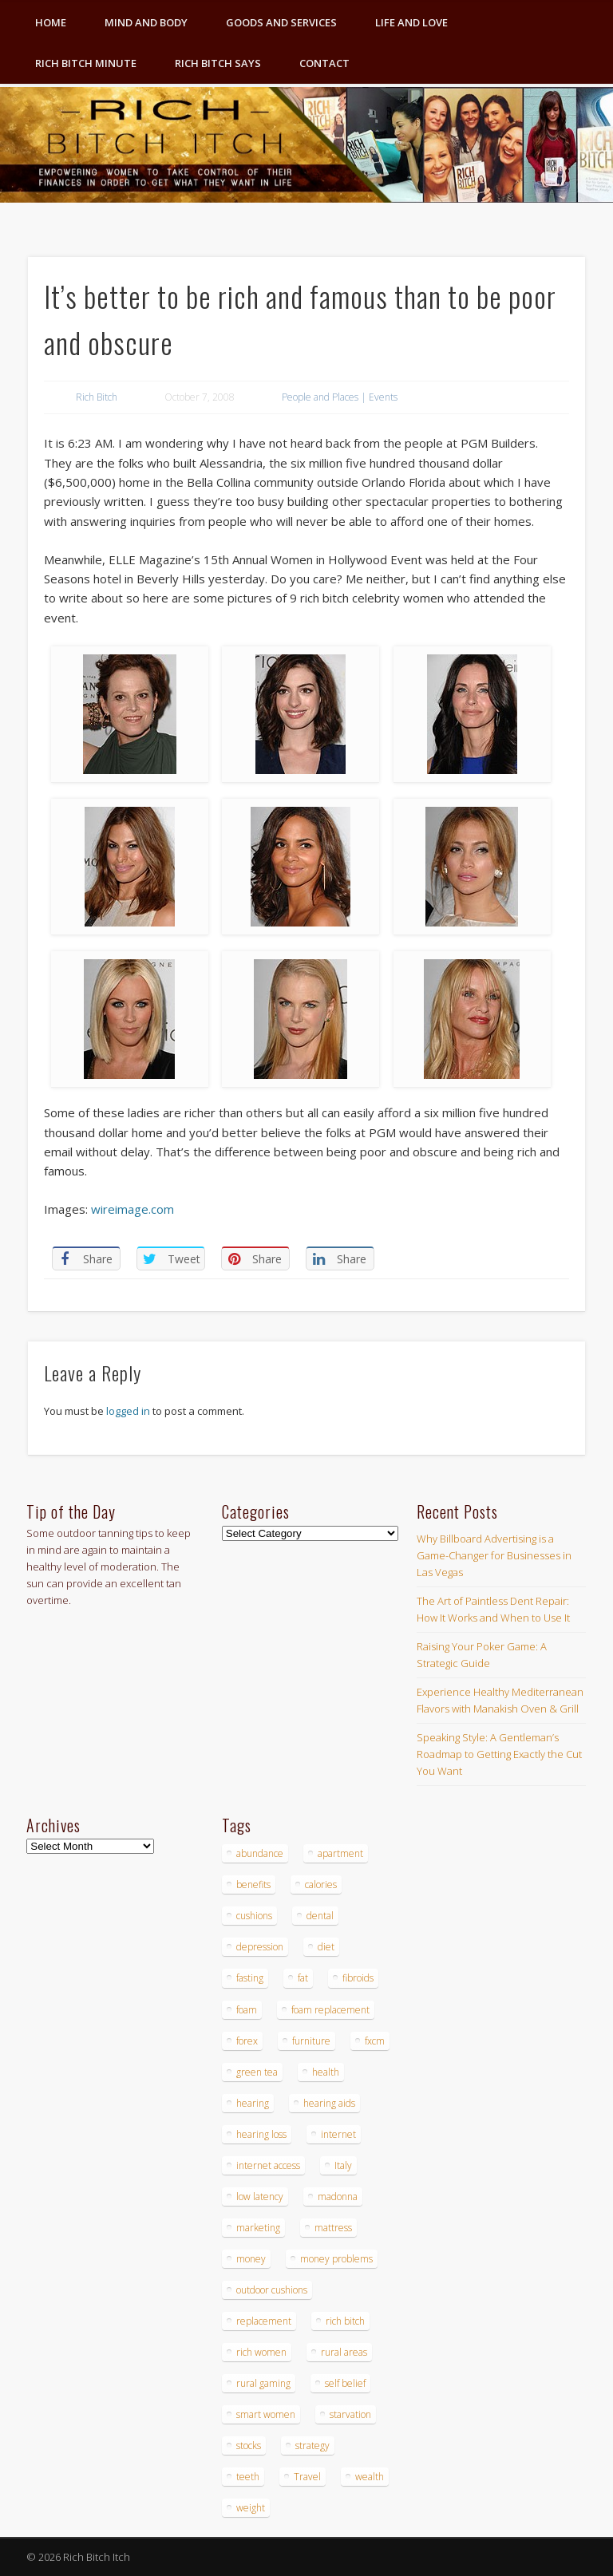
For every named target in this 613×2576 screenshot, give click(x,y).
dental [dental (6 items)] (320, 1915)
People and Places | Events (339, 397)
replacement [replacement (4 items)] (263, 2321)
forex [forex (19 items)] (247, 2041)
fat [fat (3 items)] (303, 1978)
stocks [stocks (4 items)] (248, 2445)
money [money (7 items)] (251, 2259)
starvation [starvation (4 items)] (350, 2414)
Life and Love (411, 22)
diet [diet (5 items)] (326, 1947)
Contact (324, 63)
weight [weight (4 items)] (250, 2508)
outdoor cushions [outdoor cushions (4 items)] (271, 2290)
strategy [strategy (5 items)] (312, 2445)
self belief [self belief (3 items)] (345, 2383)
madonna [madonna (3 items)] (338, 2196)
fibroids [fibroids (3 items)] (358, 1978)
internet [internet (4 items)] (338, 2134)
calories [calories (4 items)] (321, 1884)
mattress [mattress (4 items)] (333, 2227)
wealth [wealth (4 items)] (369, 2476)
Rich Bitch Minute (85, 63)
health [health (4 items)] (325, 2072)
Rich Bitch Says (218, 63)
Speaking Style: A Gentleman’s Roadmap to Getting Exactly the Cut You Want (499, 1754)
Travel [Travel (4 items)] (307, 2476)
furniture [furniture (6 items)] (311, 2041)
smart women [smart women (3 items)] (265, 2414)
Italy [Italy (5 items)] (343, 2165)
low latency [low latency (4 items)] (259, 2196)
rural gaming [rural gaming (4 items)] (263, 2383)
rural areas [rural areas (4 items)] (344, 2352)
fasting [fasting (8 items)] (249, 1978)
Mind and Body (146, 22)
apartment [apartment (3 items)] (340, 1853)
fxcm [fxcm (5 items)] (375, 2041)
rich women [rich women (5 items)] (261, 2352)
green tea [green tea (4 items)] (257, 2072)
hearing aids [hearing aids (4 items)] (329, 2103)
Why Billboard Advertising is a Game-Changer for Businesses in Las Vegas (494, 1555)
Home (50, 22)
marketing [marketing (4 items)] (258, 2227)
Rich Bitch (96, 397)
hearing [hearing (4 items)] (252, 2103)
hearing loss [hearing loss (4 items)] (261, 2134)
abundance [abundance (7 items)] (259, 1853)
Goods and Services (281, 22)
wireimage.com (132, 1209)
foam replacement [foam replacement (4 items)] (330, 2010)
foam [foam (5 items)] (246, 2010)
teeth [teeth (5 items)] (247, 2476)
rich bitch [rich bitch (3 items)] (345, 2321)
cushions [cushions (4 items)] (254, 1915)
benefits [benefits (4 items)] (253, 1884)
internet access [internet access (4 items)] (268, 2165)
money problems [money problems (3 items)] (336, 2259)
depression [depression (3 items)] (259, 1947)
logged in (128, 1411)
